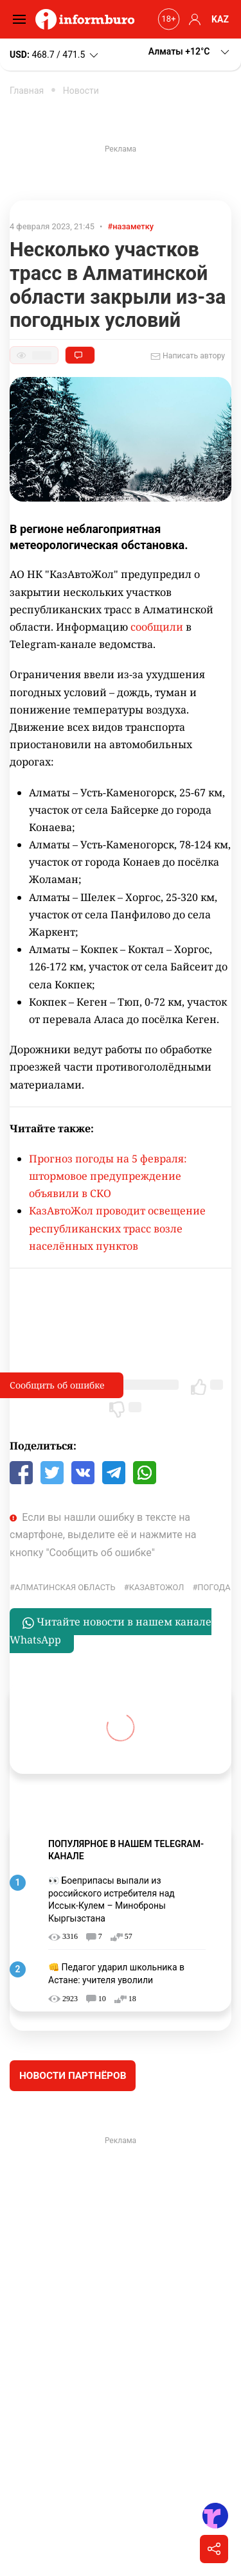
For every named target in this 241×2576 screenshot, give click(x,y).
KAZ (220, 19)
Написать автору (187, 356)
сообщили (156, 627)
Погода (213, 1587)
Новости (81, 90)
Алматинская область (65, 1587)
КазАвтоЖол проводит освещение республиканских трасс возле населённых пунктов (117, 1228)
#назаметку (131, 226)
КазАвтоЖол (156, 1587)
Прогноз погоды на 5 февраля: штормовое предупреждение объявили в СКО (108, 1176)
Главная (27, 90)
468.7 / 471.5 (55, 55)
